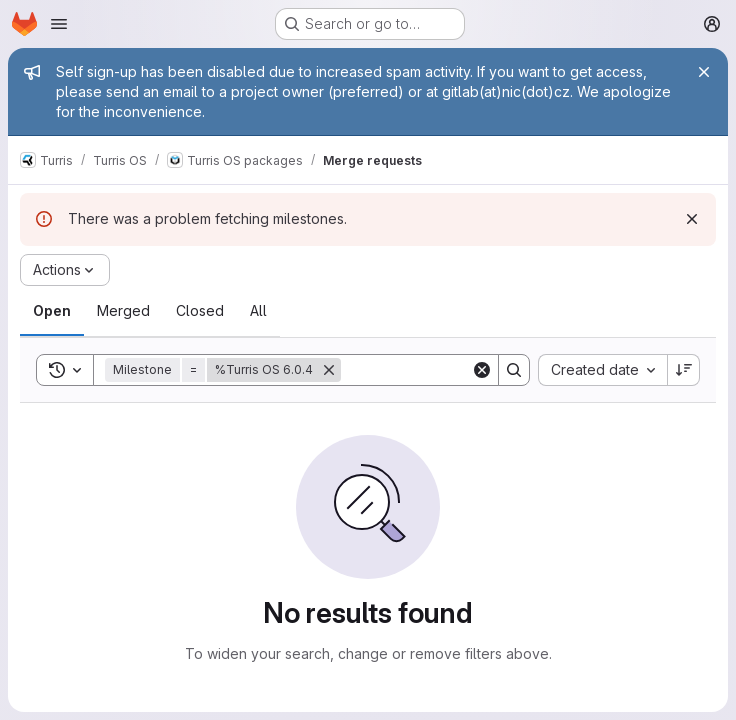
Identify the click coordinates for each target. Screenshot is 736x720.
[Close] (704, 72)
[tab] (52, 311)
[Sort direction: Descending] (684, 370)
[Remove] (329, 370)
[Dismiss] (692, 219)
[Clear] (482, 370)
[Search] (465, 370)
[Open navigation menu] (59, 24)
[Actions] (65, 270)
